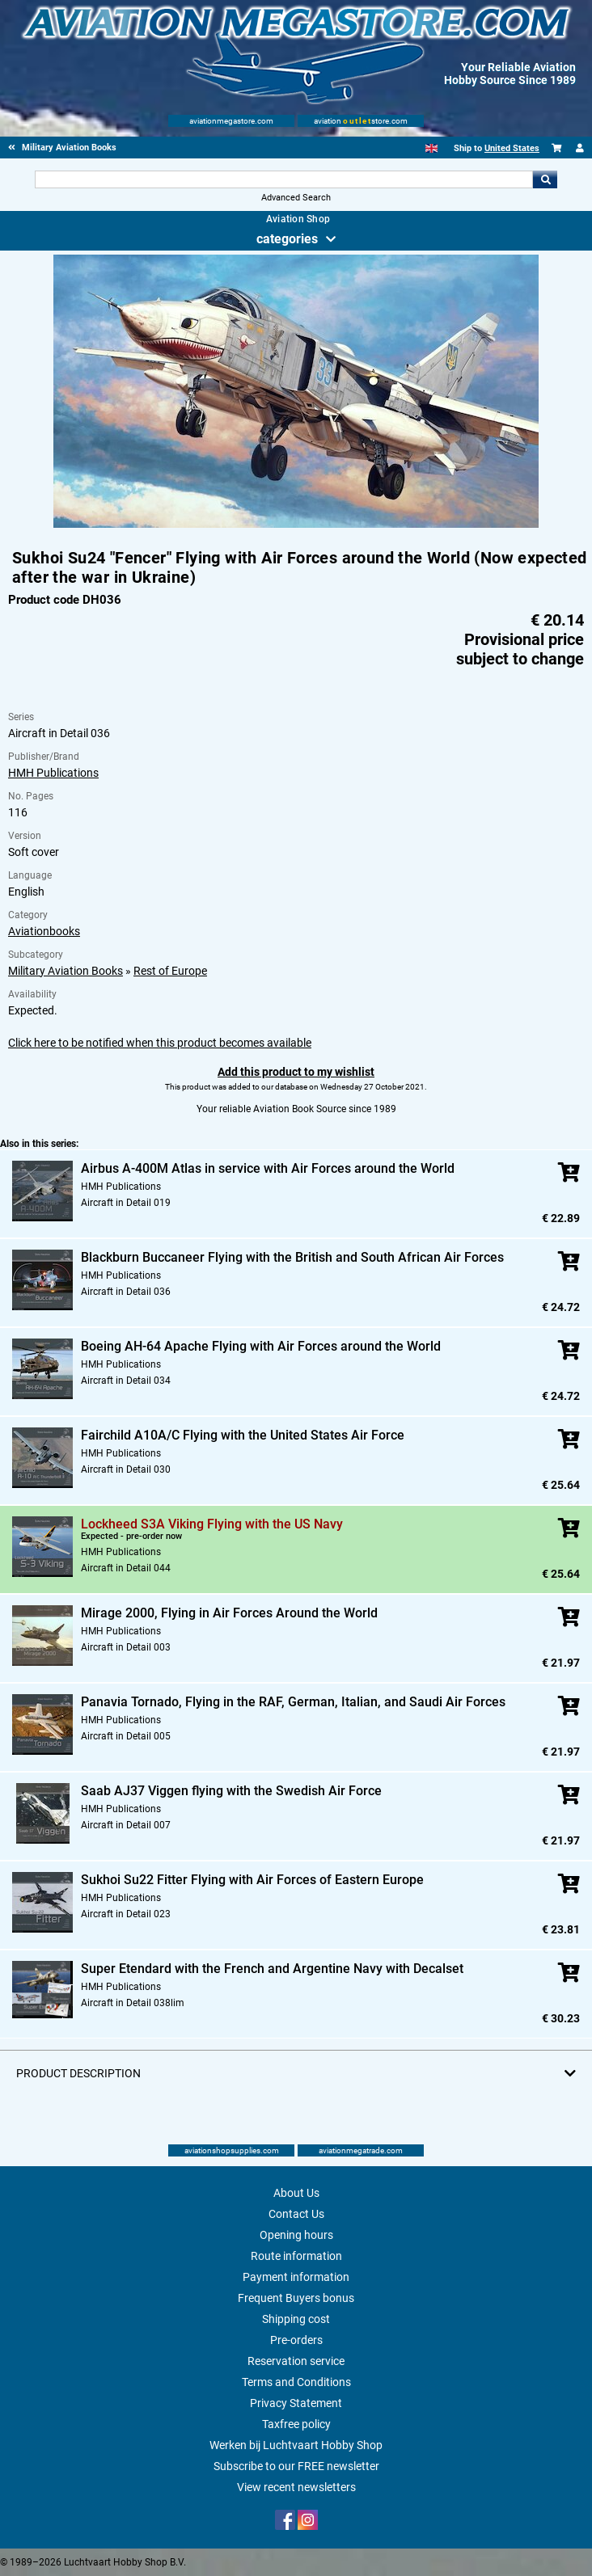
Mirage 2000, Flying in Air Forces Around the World (229, 1613)
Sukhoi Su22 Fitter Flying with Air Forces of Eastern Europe (252, 1879)
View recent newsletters (296, 2487)
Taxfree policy (296, 2424)
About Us (296, 2192)
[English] (431, 148)
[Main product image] (296, 524)
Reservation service (296, 2361)
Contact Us (296, 2213)
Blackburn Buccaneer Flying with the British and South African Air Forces (292, 1257)
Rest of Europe (170, 970)
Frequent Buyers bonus (296, 2297)
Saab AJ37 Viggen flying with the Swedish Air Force (231, 1790)
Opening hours (296, 2234)
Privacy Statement (296, 2403)
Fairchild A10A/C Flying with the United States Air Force (242, 1435)
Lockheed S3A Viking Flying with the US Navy (212, 1524)
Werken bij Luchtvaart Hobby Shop (296, 2445)
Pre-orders (296, 2340)
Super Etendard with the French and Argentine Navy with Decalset (272, 1968)
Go (545, 179)
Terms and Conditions (296, 2382)
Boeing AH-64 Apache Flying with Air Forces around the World (261, 1346)
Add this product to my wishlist (296, 1071)
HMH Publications (53, 772)
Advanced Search (296, 197)
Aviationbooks (44, 931)
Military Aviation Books (65, 970)
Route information (296, 2255)
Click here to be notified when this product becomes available (159, 1042)
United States (511, 148)
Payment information (296, 2276)
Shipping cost (296, 2318)
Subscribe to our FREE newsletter (296, 2466)
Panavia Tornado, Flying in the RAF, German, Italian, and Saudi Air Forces (293, 1702)
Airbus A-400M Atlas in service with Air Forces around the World (268, 1168)
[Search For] (284, 179)
